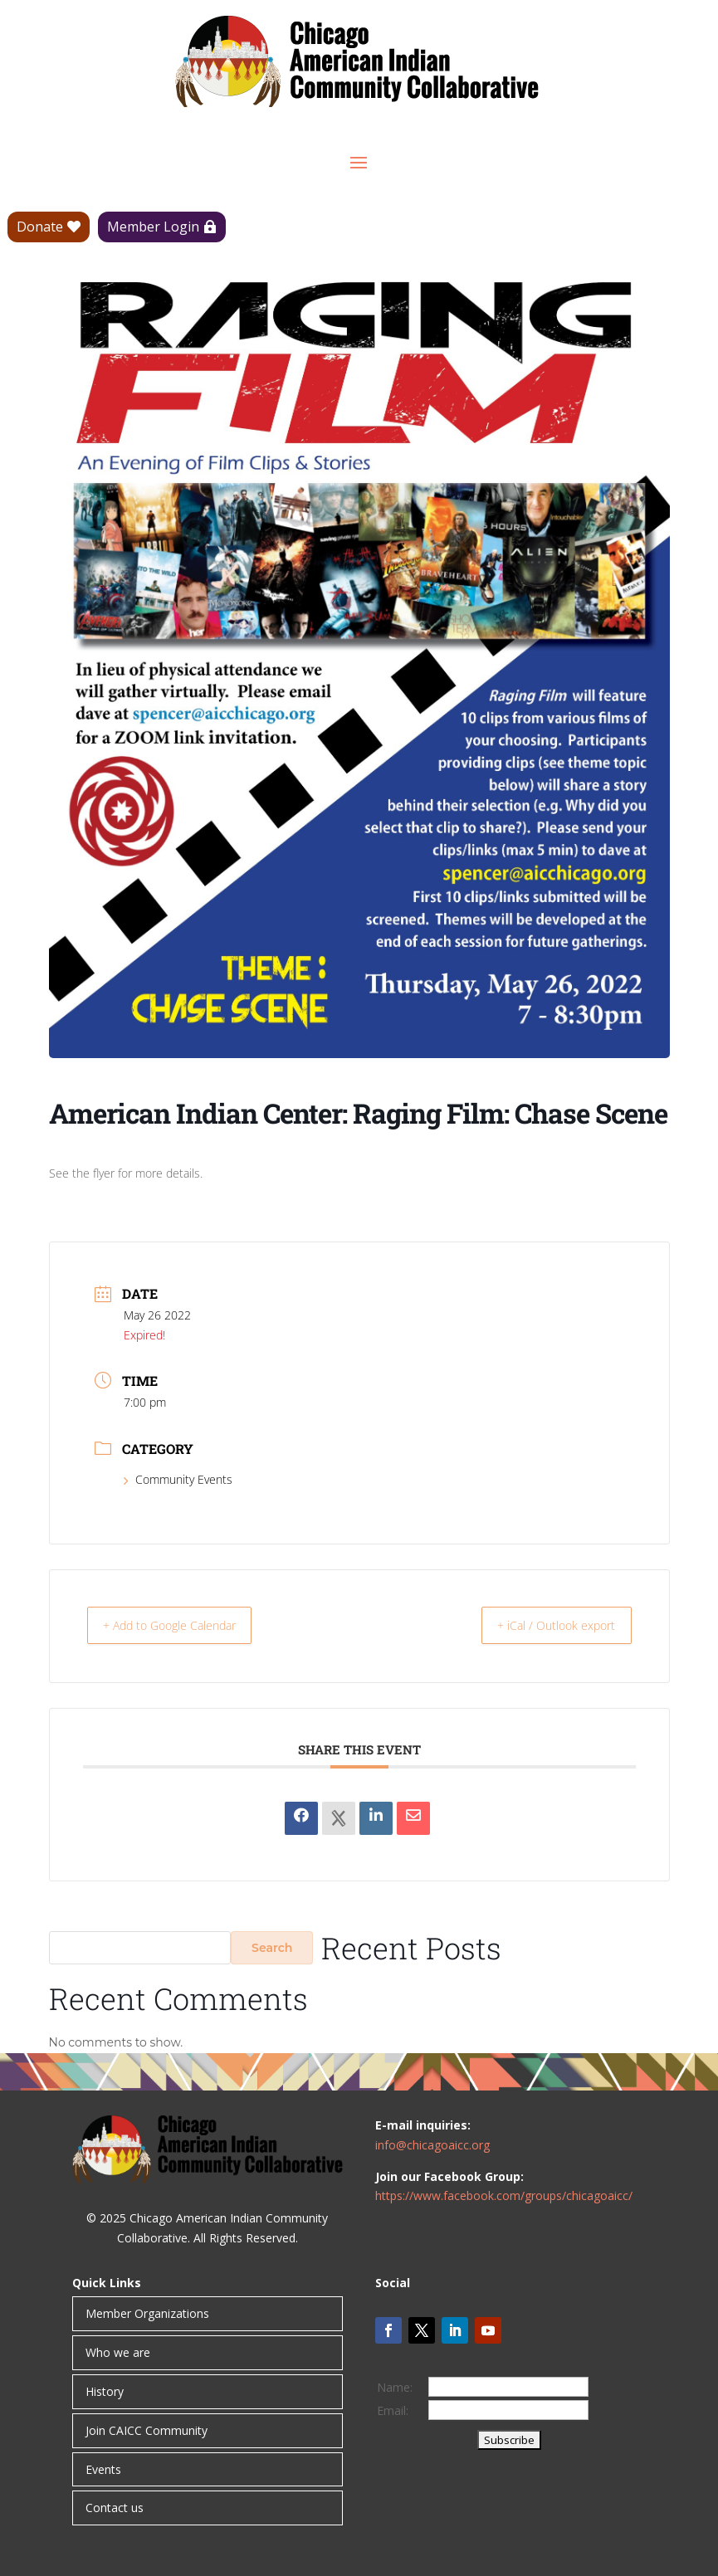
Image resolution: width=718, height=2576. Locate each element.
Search (272, 1947)
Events (103, 2469)
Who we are (117, 2352)
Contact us (114, 2507)
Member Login (153, 226)
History (104, 2391)
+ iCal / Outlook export (545, 1625)
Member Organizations (147, 2313)
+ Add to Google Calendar (183, 1625)
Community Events (178, 1479)
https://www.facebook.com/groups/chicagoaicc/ (504, 2195)
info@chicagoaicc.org (432, 2145)
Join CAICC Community (146, 2430)
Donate (40, 226)
